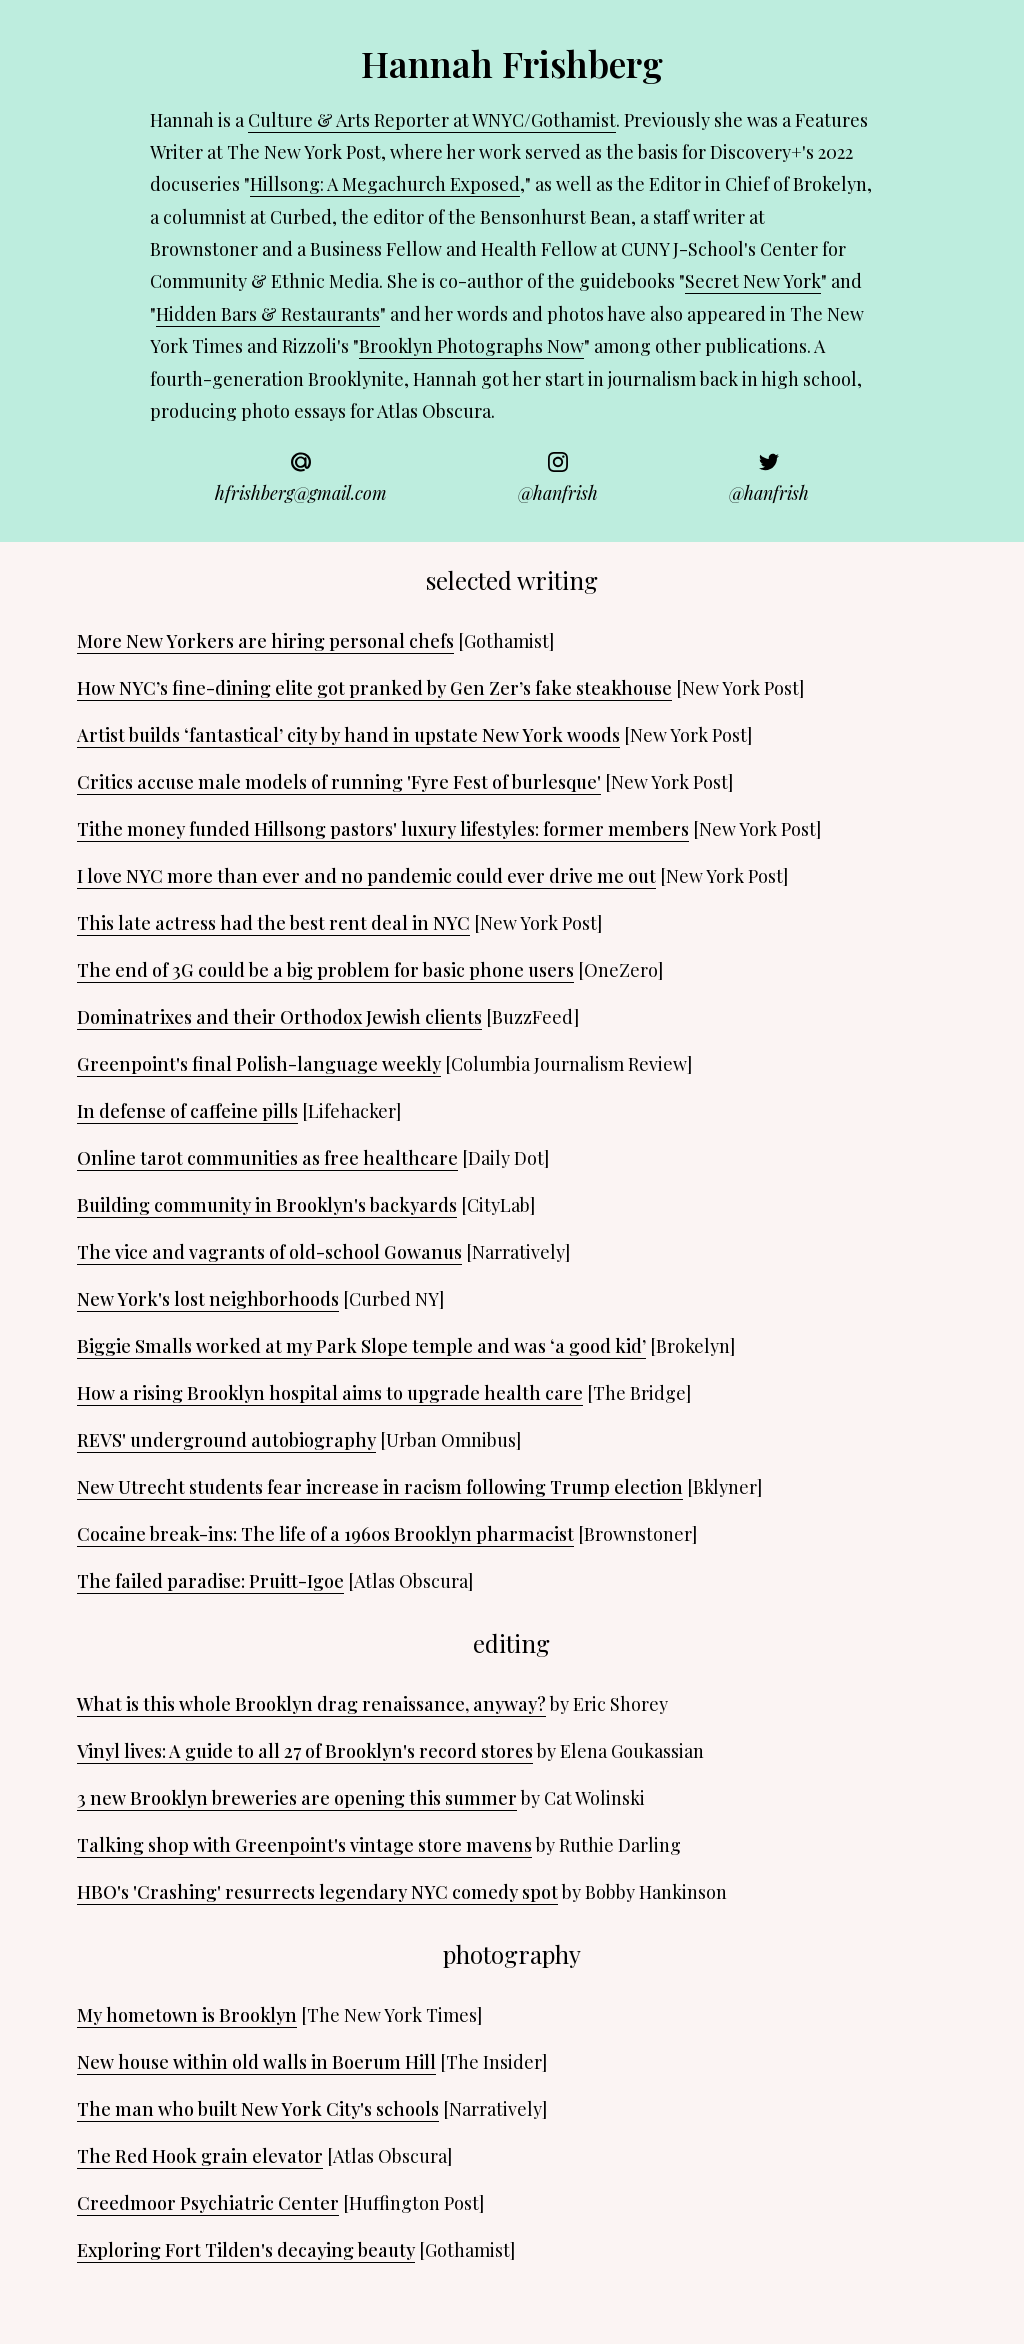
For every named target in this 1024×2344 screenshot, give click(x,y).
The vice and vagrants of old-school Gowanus (269, 1252)
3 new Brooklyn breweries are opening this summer (297, 1798)
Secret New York (753, 281)
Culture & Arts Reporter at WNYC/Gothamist (432, 120)
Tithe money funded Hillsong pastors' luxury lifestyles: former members (383, 829)
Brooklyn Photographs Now (471, 346)
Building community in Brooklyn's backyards (267, 1205)
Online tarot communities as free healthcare (267, 1158)
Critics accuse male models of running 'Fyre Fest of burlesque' (339, 782)
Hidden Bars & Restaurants (268, 314)
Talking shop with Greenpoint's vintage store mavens (304, 1845)
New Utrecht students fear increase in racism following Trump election (380, 1487)
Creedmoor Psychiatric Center (208, 2203)
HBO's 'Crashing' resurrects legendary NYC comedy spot (317, 1892)
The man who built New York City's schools (258, 2109)
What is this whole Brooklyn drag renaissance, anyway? (311, 1704)
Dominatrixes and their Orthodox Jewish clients (279, 1017)
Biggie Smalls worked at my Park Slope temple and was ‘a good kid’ (361, 1346)
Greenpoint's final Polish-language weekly (259, 1064)
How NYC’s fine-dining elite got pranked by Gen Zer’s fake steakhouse (374, 688)
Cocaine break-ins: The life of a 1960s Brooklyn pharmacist (325, 1534)
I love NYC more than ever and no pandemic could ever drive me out (366, 876)
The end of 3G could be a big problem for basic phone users (325, 970)
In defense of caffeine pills (187, 1111)
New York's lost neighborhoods (208, 1299)
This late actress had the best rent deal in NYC (273, 923)
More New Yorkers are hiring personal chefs (265, 641)
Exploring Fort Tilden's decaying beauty (246, 2250)
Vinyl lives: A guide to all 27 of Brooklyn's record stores (305, 1751)
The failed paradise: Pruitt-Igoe (210, 1581)
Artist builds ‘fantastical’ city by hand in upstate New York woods (348, 735)
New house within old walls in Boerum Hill (256, 2062)
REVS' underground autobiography (226, 1440)
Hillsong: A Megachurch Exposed (385, 184)
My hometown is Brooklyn (187, 2015)
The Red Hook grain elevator (200, 2156)
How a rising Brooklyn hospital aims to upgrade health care (330, 1393)
